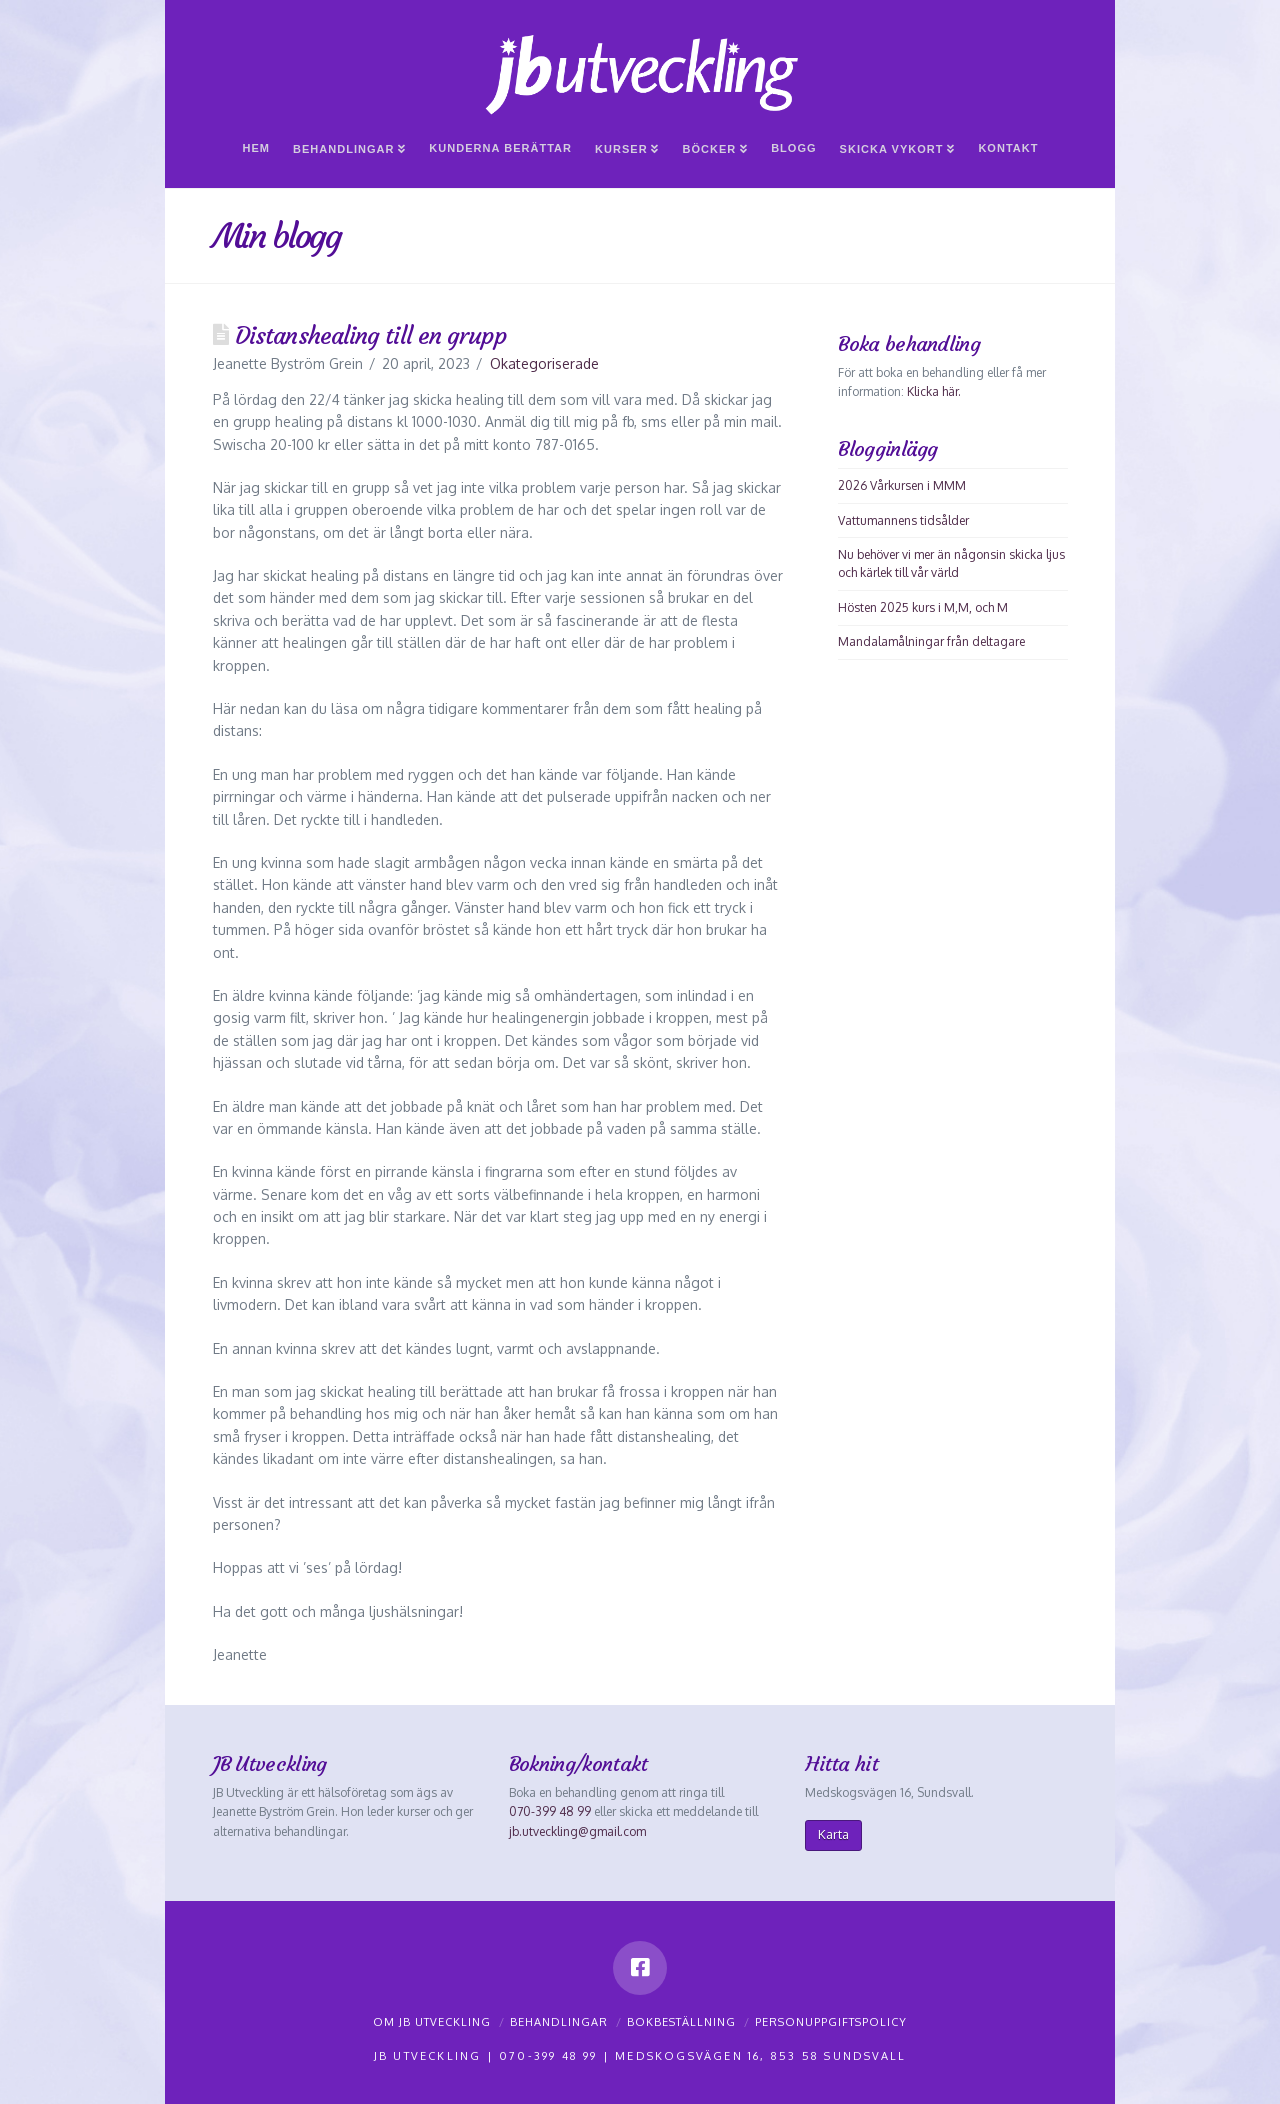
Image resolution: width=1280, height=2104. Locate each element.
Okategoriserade (544, 363)
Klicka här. (934, 391)
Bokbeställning (681, 2022)
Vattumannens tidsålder (903, 520)
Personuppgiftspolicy (831, 2022)
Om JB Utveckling (432, 2022)
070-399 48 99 (550, 1811)
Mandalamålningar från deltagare (931, 641)
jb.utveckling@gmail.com (577, 1831)
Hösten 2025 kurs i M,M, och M (923, 607)
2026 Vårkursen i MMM (902, 485)
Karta (833, 1834)
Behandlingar (559, 2022)
